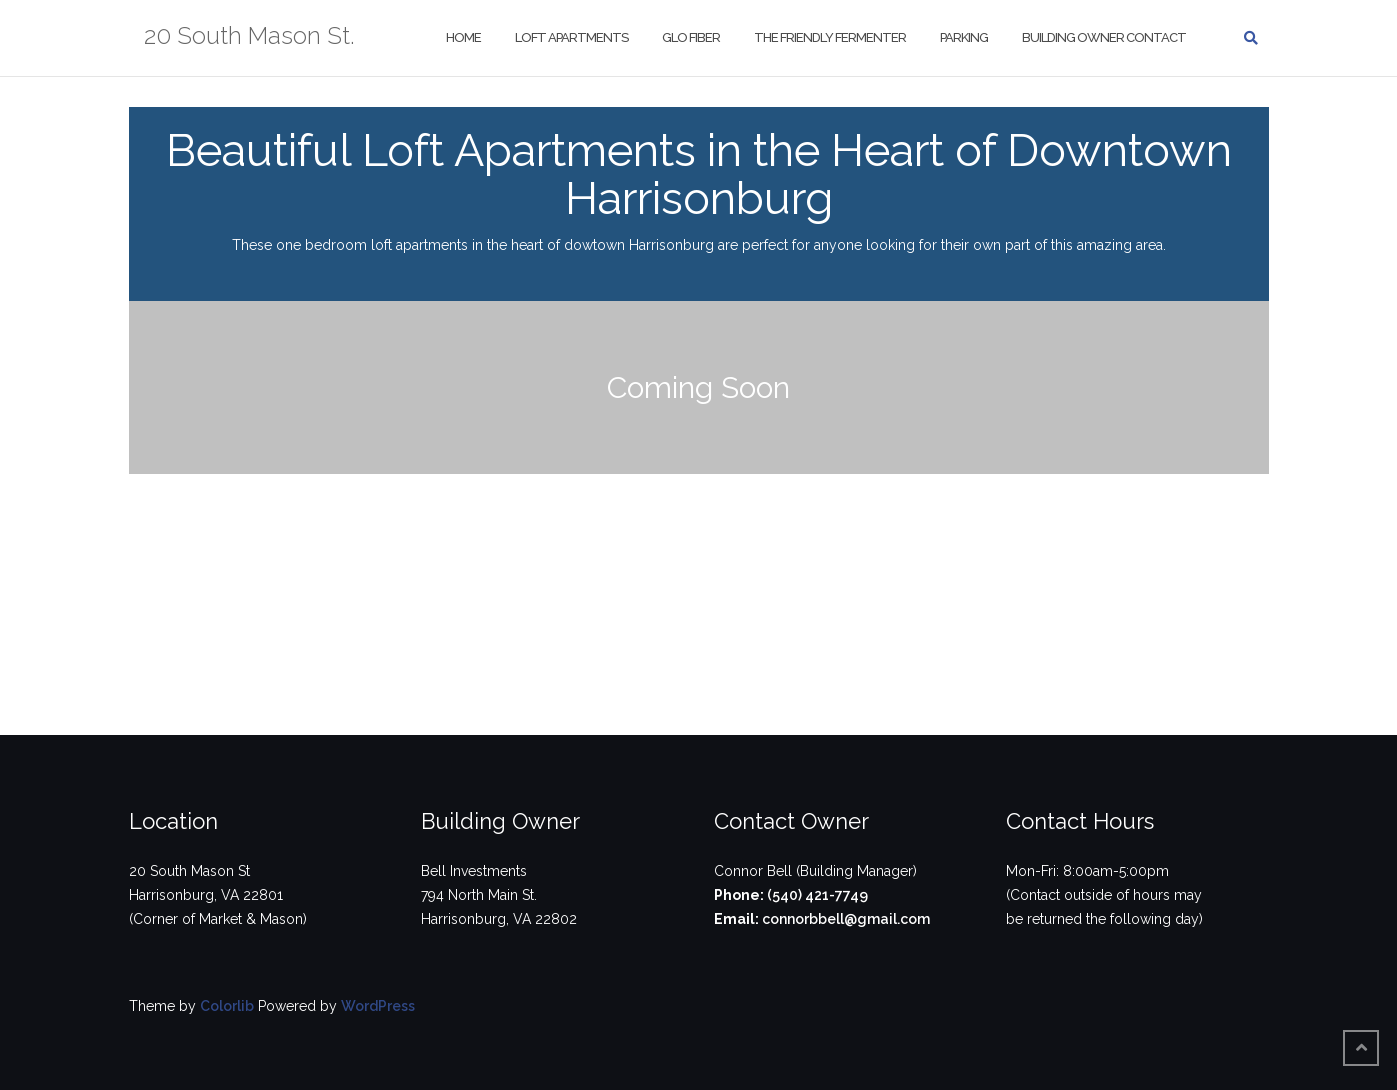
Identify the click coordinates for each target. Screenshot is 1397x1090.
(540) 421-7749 (816, 895)
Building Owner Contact (1103, 37)
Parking (963, 37)
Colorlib (227, 1006)
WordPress (378, 1006)
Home (462, 37)
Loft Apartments (570, 37)
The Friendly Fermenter (829, 37)
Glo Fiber (690, 37)
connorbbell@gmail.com (844, 919)
